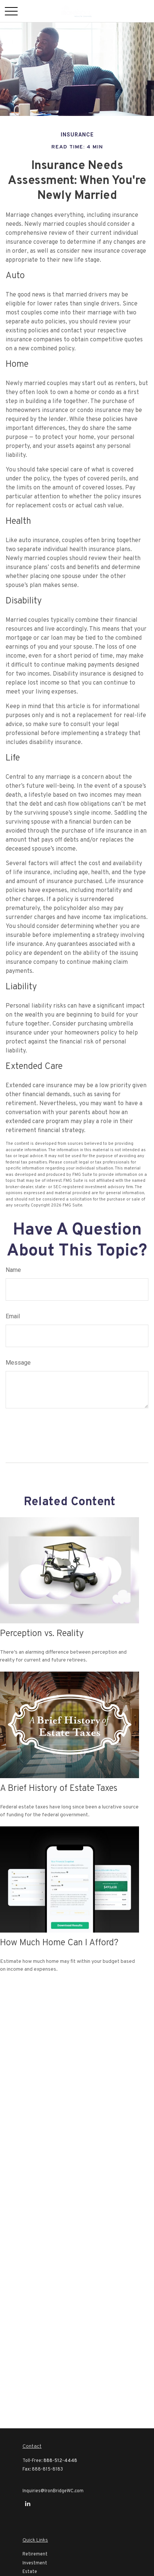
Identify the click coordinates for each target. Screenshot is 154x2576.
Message (18, 1362)
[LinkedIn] (27, 2504)
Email (13, 1316)
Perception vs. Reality (42, 1633)
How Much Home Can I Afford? (59, 1943)
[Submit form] (26, 1432)
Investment (34, 2563)
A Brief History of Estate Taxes (58, 1788)
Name (13, 1269)
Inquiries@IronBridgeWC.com (53, 2491)
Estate (29, 2572)
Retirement (35, 2554)
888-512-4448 (60, 2461)
